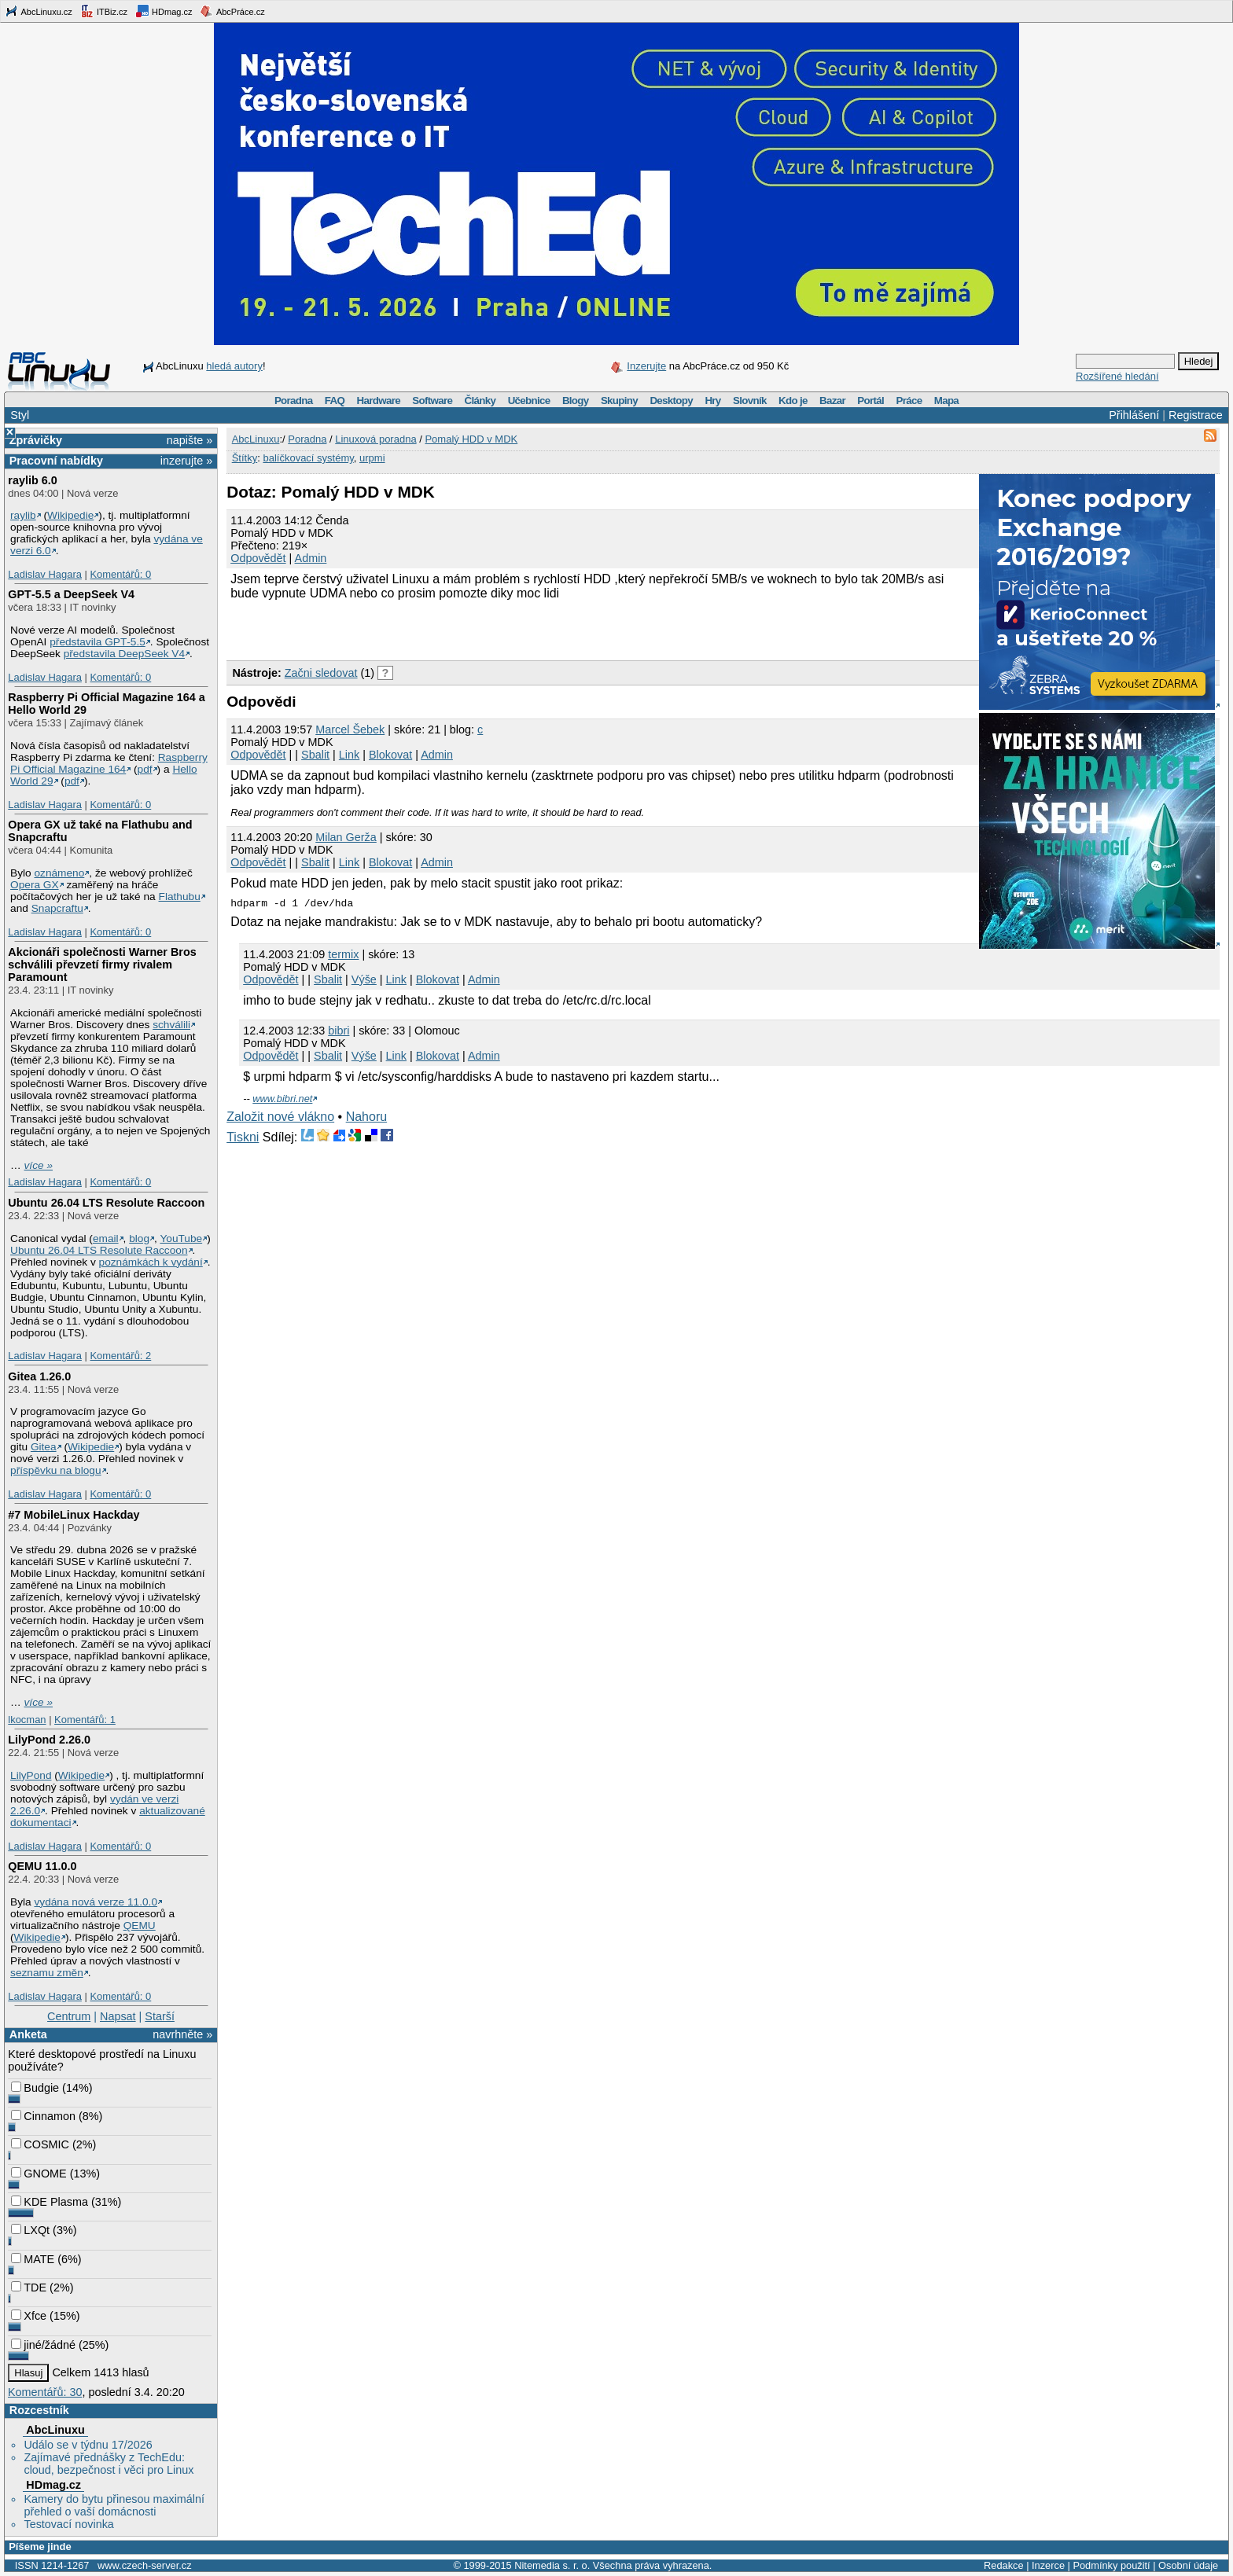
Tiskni (242, 1137)
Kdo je (793, 400)
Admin (311, 558)
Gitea (44, 1447)
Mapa (946, 400)
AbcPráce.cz (232, 11)
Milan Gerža (346, 837)
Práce (909, 400)
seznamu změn (46, 1973)
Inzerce (1048, 2565)
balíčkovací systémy (308, 458)
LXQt (30, 2230)
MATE (32, 2259)
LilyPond (30, 1775)
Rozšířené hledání (1117, 376)
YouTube (181, 1238)
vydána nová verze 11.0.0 (95, 1902)
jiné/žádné (43, 2345)
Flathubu (180, 896)
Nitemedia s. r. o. (552, 2565)
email (106, 1238)
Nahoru (366, 1116)
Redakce (1004, 2565)
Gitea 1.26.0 (39, 1376)
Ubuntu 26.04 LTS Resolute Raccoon (106, 1202)
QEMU (139, 1925)
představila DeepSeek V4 (124, 654)
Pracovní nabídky (56, 460)
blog (139, 1238)
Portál (870, 400)
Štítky (245, 458)
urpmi (372, 458)
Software (432, 400)
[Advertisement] (410, 628)
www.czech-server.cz (144, 2565)
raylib (23, 515)
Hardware (378, 400)
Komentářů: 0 (120, 574)
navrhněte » (182, 2034)
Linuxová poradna (375, 439)
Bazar (832, 400)
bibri (338, 1030)
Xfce (28, 2316)
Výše (364, 979)
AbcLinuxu (55, 2429)
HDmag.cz (163, 11)
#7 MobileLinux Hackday (73, 1514)
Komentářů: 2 (120, 1355)
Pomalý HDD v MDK (471, 439)
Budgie (35, 2088)
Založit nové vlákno (280, 1116)
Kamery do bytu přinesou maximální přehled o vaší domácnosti (114, 2505)
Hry (712, 400)
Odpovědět (257, 558)
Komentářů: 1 (85, 1719)
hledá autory (234, 366)
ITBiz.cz (103, 11)
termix (343, 954)
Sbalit (315, 754)
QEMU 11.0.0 (42, 1866)
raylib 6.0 (32, 480)
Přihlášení (1134, 415)
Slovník (750, 400)
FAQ (334, 400)
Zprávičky (35, 440)
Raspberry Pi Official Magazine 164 (109, 763)
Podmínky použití (1111, 2565)
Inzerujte (646, 366)
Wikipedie (70, 515)
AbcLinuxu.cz (38, 11)
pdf (145, 769)
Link (349, 754)
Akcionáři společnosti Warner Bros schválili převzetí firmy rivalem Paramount (102, 964)
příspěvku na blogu (55, 1470)
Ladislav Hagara (45, 574)
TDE (28, 2287)
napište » (189, 440)
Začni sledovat (321, 673)
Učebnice (529, 400)
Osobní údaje (1188, 2565)
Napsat (118, 2016)
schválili (171, 1025)
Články (480, 400)
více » (38, 1165)
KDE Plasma (49, 2202)
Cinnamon (43, 2116)
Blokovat (390, 754)
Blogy (575, 400)
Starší (160, 2016)
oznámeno (59, 873)
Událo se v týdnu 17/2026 (88, 2444)
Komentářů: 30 (45, 2392)
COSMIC (40, 2144)
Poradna (293, 400)
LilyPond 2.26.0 (49, 1739)
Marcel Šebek (350, 729)
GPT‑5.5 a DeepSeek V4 (71, 594)
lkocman (27, 1719)
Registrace (1196, 415)
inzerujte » (186, 460)
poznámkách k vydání (151, 1262)
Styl (19, 415)
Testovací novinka (68, 2524)
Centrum (68, 2016)
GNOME (38, 2173)
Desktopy (671, 400)
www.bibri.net (282, 1098)
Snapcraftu (57, 908)
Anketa (28, 2034)
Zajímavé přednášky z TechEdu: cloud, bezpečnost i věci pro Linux (108, 2463)
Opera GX (34, 885)
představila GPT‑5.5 (97, 642)
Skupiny (619, 400)
